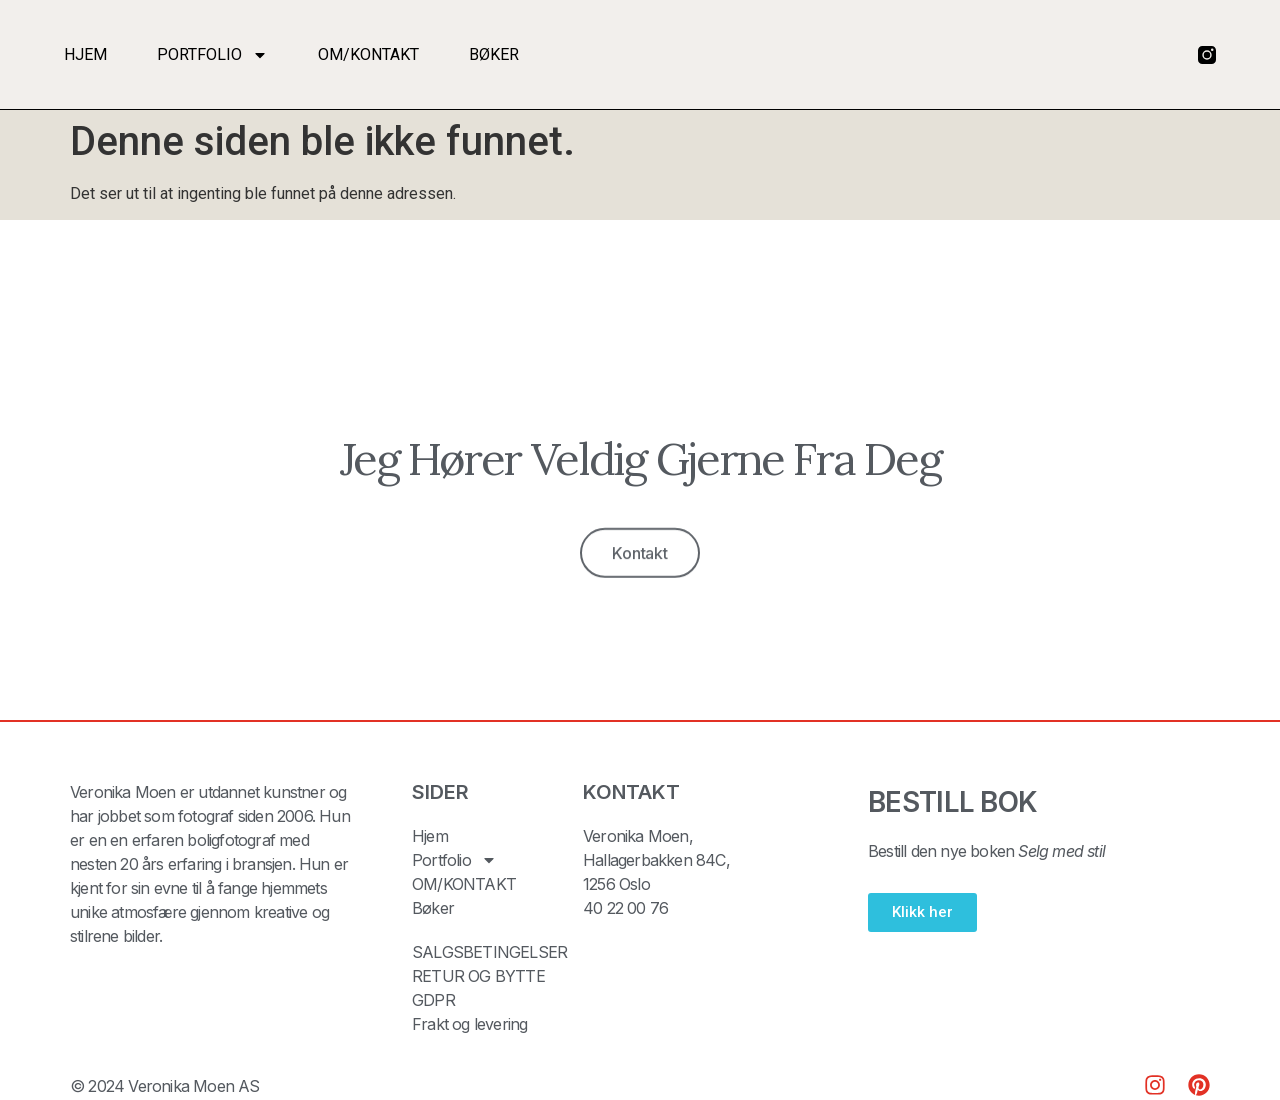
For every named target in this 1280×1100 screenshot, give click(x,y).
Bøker (494, 54)
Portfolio (212, 55)
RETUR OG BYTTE (478, 976)
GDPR (433, 1000)
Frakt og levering (469, 1024)
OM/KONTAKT (368, 54)
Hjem (85, 54)
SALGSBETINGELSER (489, 952)
